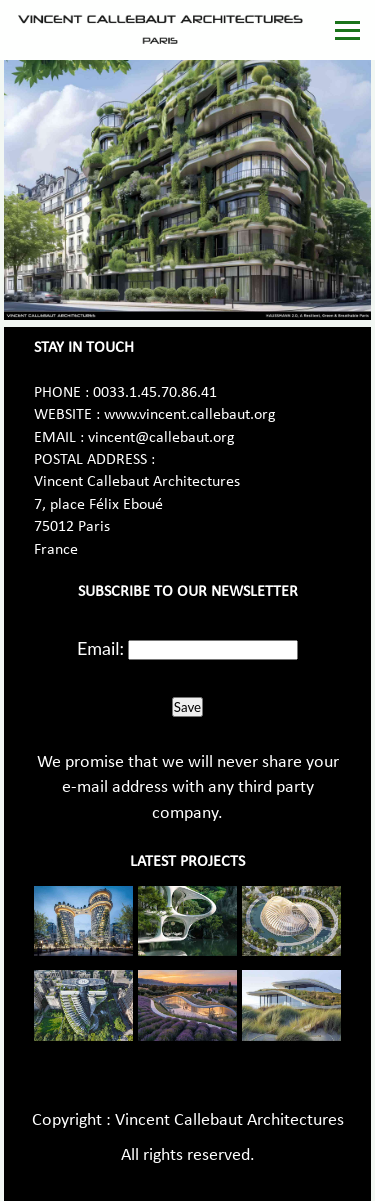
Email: (100, 648)
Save (187, 707)
